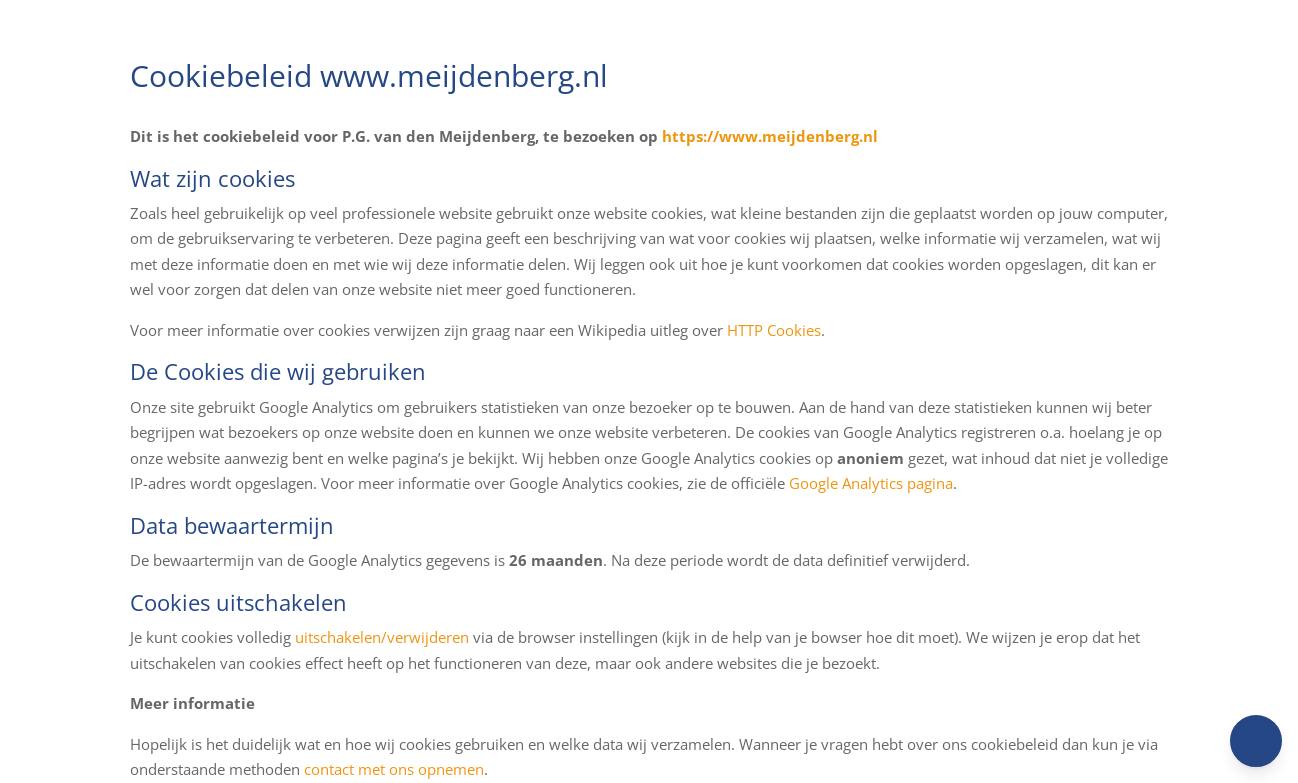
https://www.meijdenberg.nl (770, 136)
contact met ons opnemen (394, 769)
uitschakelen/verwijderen (382, 637)
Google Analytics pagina (871, 483)
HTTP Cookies (774, 330)
